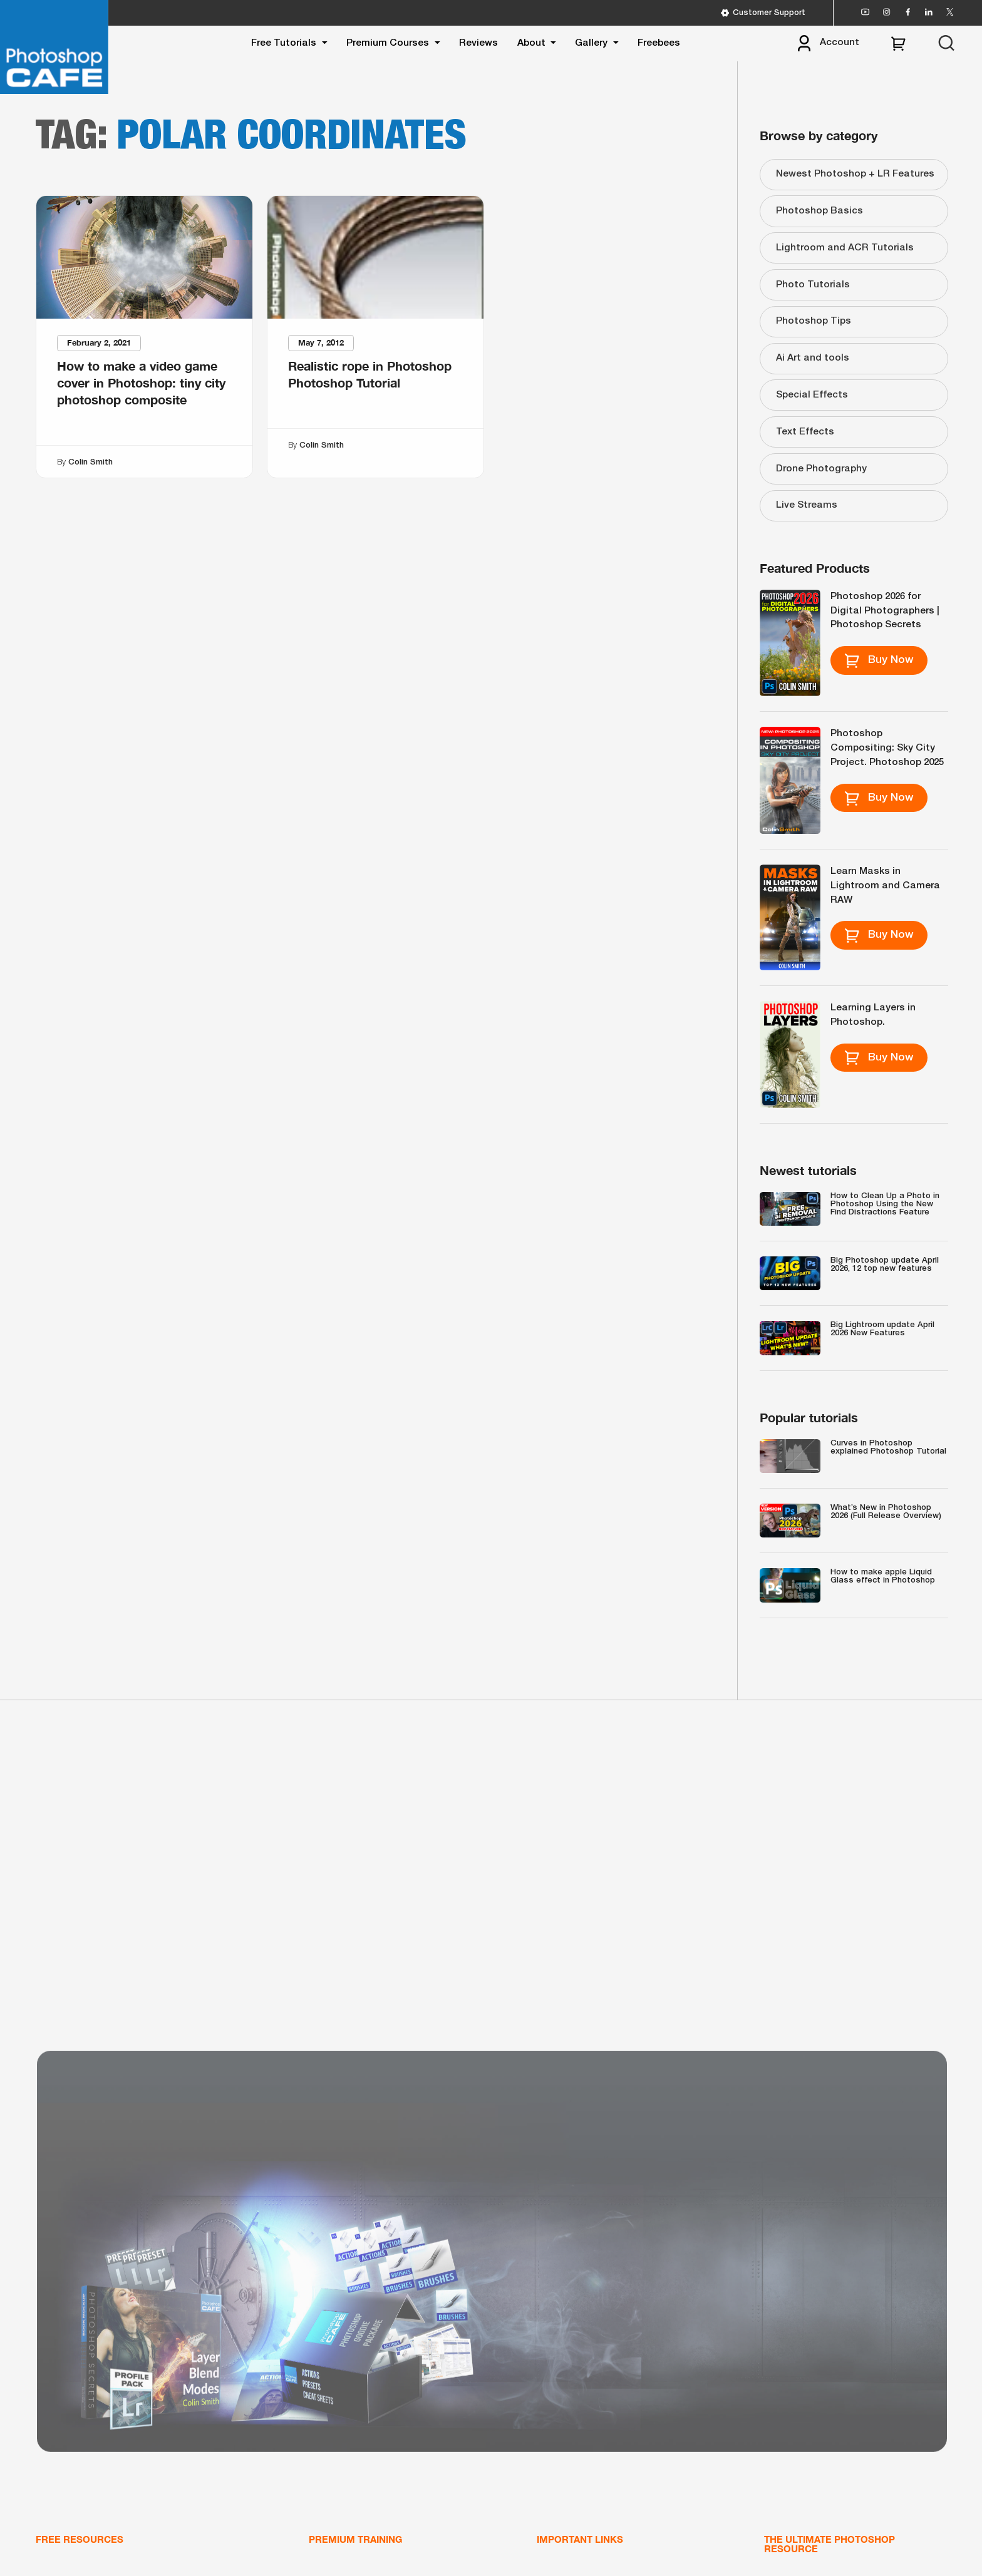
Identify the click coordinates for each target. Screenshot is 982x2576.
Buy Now (879, 660)
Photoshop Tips (813, 321)
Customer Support (763, 13)
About (531, 43)
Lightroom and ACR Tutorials (845, 248)
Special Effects (812, 395)
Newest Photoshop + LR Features (855, 174)
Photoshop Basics (819, 211)
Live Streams (806, 505)
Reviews (478, 43)
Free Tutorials (283, 43)
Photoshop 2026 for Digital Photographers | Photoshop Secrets (884, 611)
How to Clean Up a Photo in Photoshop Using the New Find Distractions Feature (884, 1204)
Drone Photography (821, 468)
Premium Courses (387, 43)
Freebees (659, 43)
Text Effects (805, 432)
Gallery (591, 43)
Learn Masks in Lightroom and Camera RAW (885, 886)
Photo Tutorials (813, 284)
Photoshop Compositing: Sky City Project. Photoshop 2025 (887, 748)
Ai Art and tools (812, 358)
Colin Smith (90, 462)
